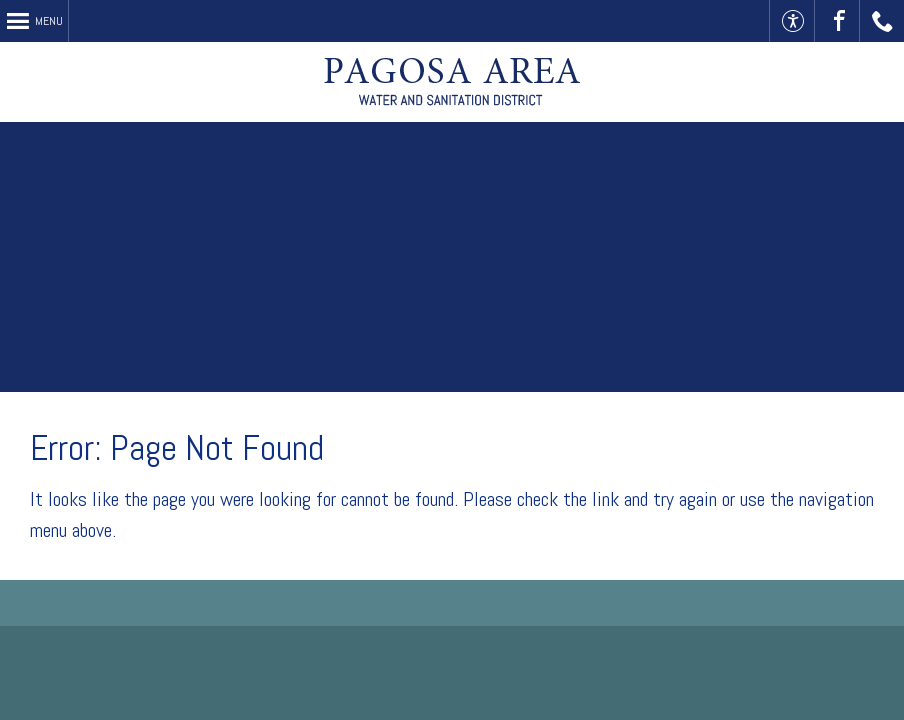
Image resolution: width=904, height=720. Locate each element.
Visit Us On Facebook (837, 21)
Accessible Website (792, 21)
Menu (49, 21)
